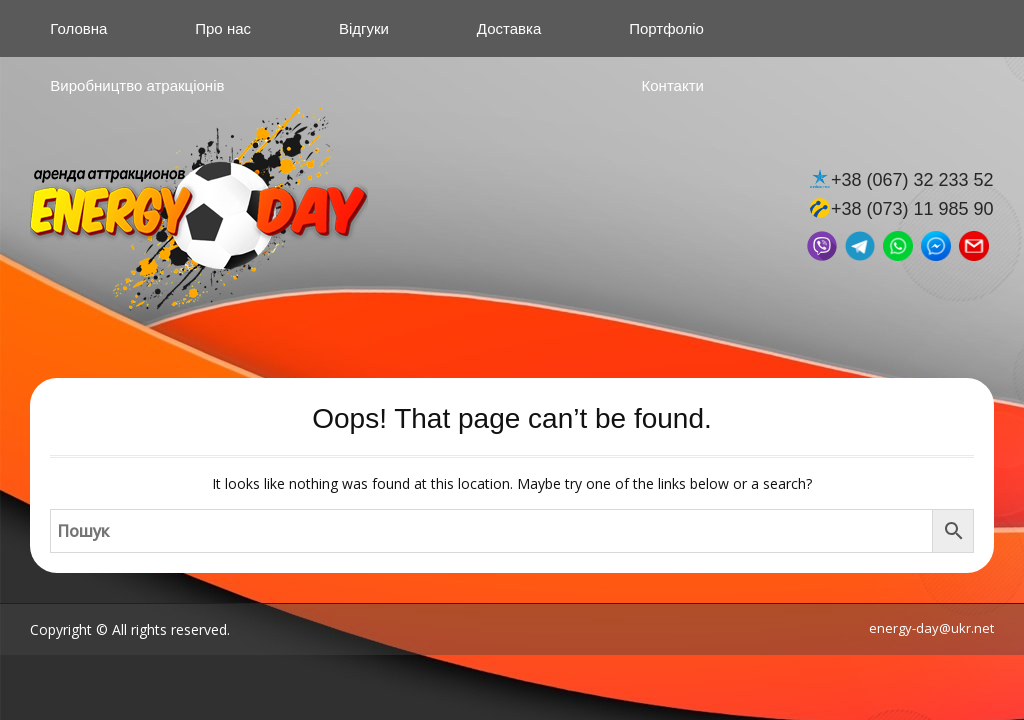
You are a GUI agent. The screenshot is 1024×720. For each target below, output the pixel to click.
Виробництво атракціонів (137, 85)
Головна (78, 28)
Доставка (509, 28)
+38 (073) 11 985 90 (912, 209)
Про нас (223, 28)
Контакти (673, 85)
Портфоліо (666, 28)
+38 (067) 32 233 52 (912, 180)
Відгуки (364, 28)
